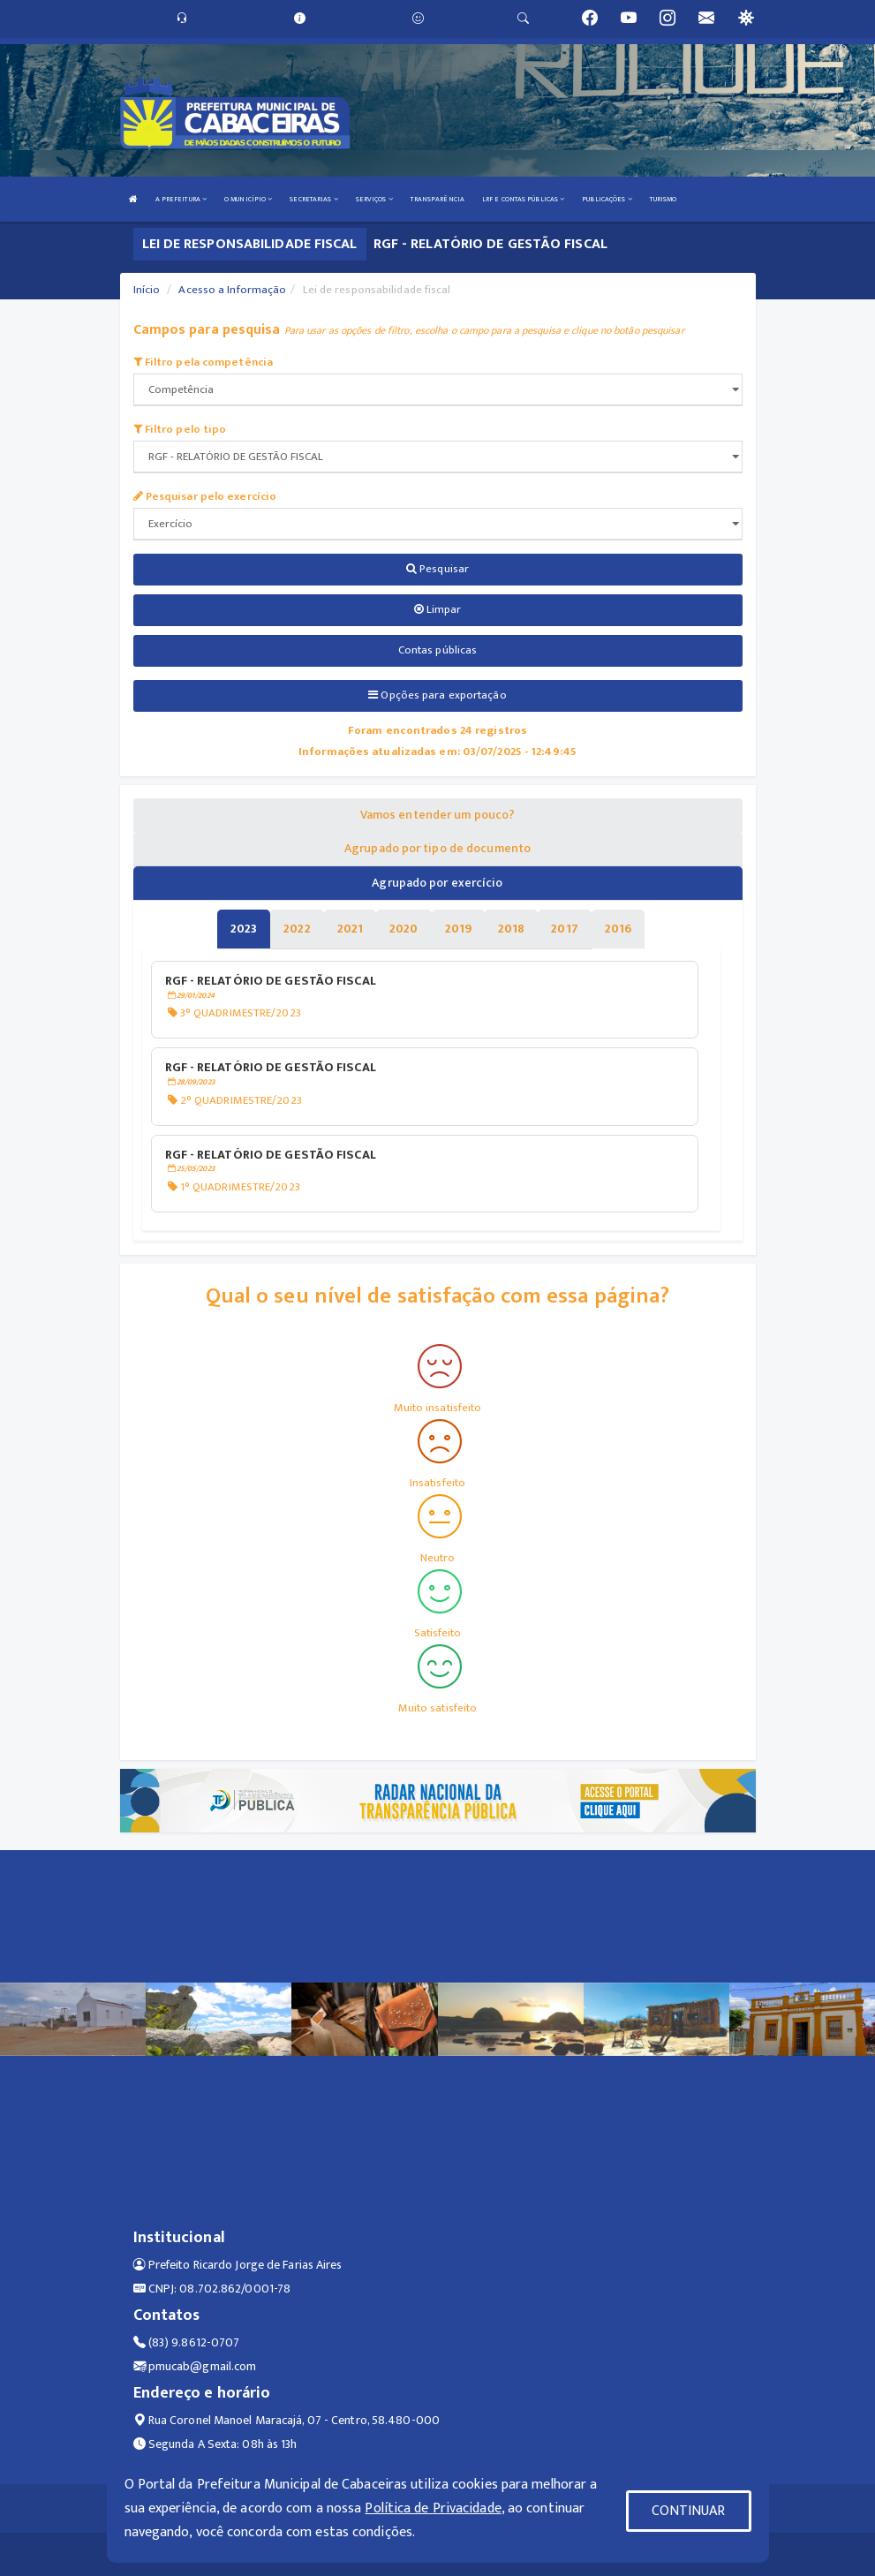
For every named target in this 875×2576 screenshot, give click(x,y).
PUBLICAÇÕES (606, 199)
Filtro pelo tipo (180, 429)
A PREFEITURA (181, 199)
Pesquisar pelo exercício (205, 496)
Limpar (438, 609)
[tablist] (243, 929)
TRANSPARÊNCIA (437, 199)
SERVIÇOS (374, 199)
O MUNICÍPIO (248, 199)
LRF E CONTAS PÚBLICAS (523, 199)
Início (147, 289)
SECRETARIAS (313, 199)
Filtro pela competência (203, 362)
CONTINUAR (689, 2511)
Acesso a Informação (232, 289)
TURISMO (663, 199)
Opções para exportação (437, 695)
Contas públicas (438, 650)
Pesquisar (437, 568)
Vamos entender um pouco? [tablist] (437, 815)
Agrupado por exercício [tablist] (437, 883)
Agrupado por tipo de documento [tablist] (437, 848)
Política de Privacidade (433, 2508)
